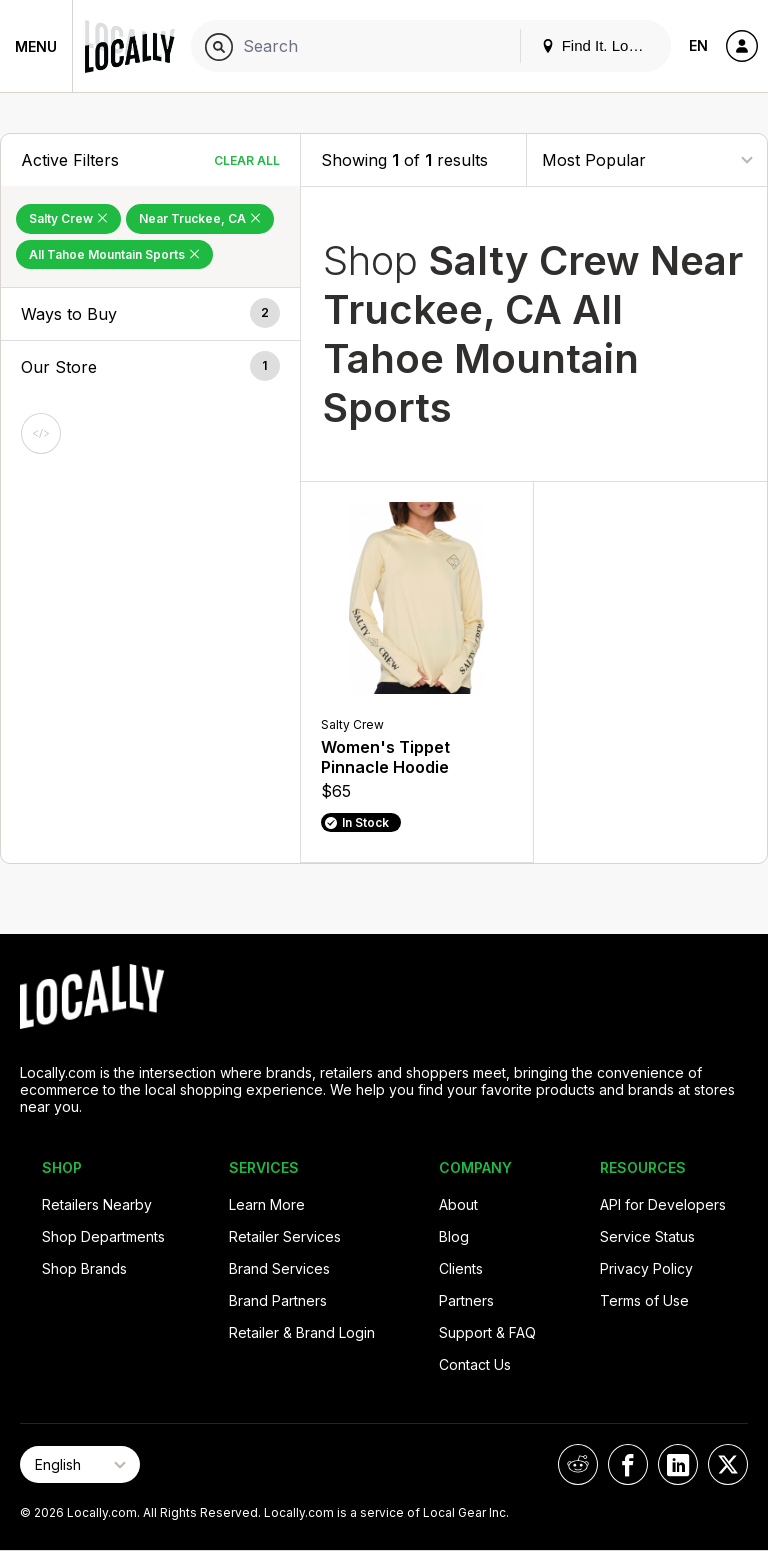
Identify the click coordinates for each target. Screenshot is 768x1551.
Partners (466, 1300)
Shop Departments (103, 1236)
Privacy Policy (646, 1268)
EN (698, 45)
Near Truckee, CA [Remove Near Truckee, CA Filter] (200, 218)
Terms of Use (644, 1300)
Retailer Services (285, 1236)
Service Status (647, 1236)
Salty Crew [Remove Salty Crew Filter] (68, 218)
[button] (150, 314)
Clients (461, 1268)
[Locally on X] (728, 1464)
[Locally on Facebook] (628, 1464)
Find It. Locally (600, 45)
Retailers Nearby (97, 1204)
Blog (454, 1236)
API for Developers (663, 1204)
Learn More (267, 1204)
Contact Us (475, 1364)
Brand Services (279, 1268)
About (458, 1204)
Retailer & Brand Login (302, 1332)
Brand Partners (278, 1300)
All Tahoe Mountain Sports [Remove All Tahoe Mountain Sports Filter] (114, 254)
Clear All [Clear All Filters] (247, 160)
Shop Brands (84, 1268)
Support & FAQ (487, 1332)
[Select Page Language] (80, 1464)
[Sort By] (647, 159)
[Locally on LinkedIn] (678, 1464)
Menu (36, 46)
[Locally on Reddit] (578, 1464)
